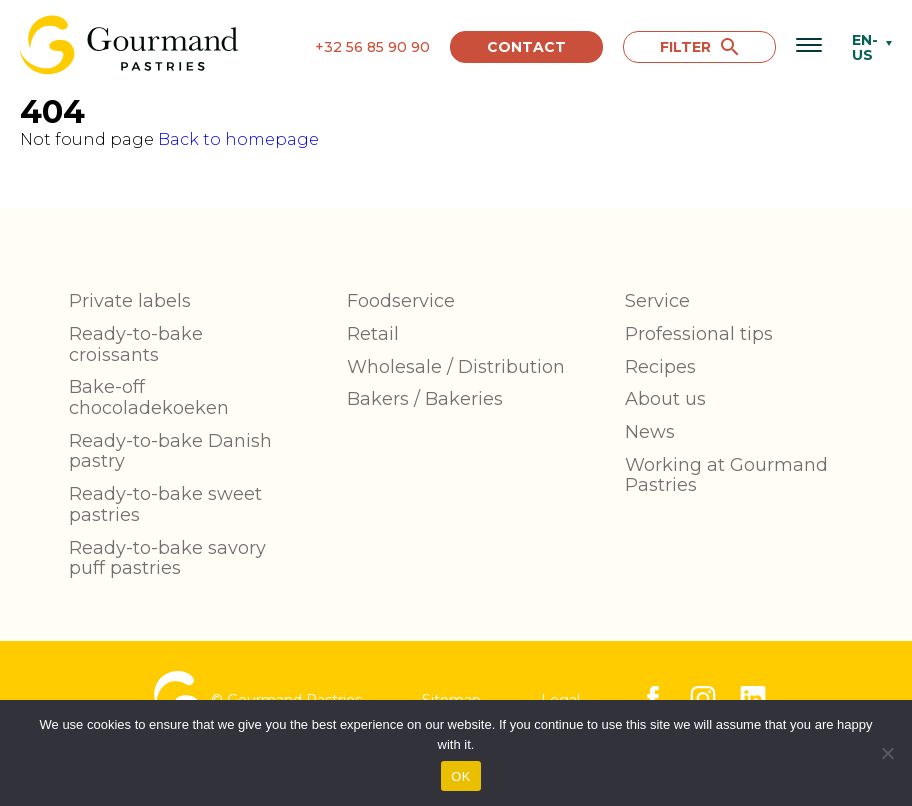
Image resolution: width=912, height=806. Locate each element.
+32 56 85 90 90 (372, 47)
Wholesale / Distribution (456, 367)
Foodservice (401, 301)
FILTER (699, 47)
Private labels (130, 301)
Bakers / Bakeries (425, 399)
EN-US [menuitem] (865, 47)
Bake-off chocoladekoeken (149, 397)
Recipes (660, 367)
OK (460, 776)
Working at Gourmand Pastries (726, 475)
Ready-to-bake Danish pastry (170, 451)
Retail (373, 334)
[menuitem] (867, 47)
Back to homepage (238, 139)
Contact (526, 47)
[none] (867, 47)
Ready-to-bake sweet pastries (165, 504)
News (650, 432)
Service (657, 301)
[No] (887, 753)
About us (665, 399)
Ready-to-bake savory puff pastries (167, 558)
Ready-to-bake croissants (136, 344)
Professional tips (699, 334)
